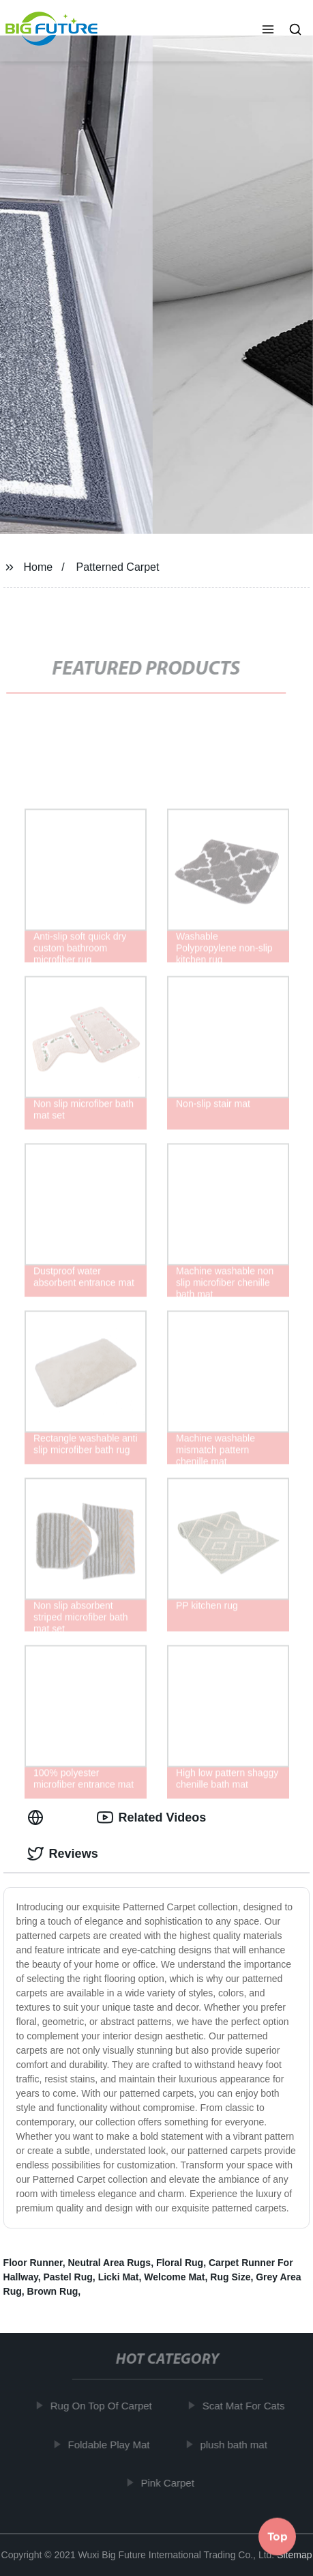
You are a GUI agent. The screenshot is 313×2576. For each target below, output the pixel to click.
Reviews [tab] (62, 1853)
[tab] (38, 1818)
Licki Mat (118, 2276)
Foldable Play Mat (112, 2444)
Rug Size (230, 2276)
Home (38, 567)
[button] (268, 31)
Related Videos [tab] (152, 1817)
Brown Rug (52, 2291)
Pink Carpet (171, 2483)
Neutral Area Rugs (109, 2262)
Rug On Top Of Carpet (105, 2405)
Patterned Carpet (118, 567)
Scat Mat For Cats (247, 2405)
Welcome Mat (174, 2276)
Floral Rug (179, 2262)
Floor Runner (33, 2262)
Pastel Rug (67, 2276)
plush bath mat (237, 2444)
